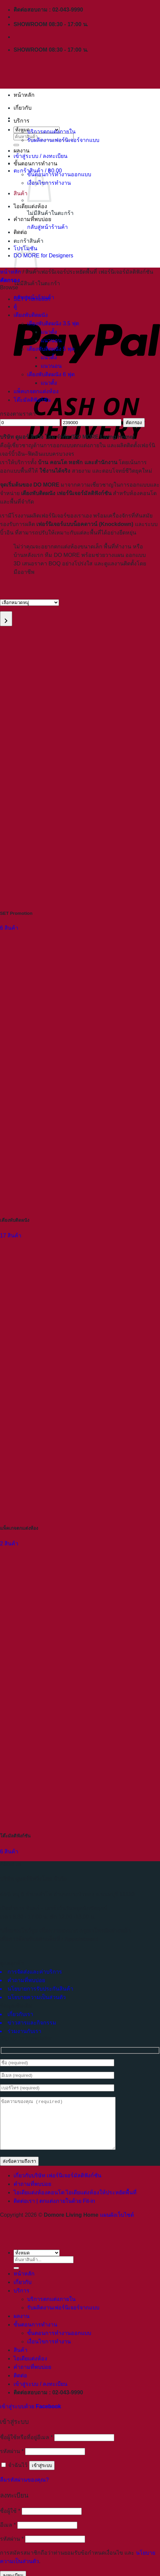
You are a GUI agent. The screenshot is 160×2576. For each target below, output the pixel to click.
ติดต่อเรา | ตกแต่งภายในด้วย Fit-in (54, 2211)
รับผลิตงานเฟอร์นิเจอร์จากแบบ (63, 140)
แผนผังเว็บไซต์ (117, 2225)
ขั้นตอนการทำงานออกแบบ (59, 174)
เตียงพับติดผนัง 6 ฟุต (51, 374)
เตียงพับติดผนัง (31, 315)
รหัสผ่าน (12, 2461)
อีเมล (8, 2535)
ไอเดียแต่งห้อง (30, 206)
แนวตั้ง (49, 332)
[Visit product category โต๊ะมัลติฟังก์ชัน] (80, 1704)
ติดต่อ (20, 232)
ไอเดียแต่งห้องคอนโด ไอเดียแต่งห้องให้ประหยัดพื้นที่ (75, 2203)
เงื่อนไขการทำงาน (49, 2352)
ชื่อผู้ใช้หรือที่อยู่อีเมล (26, 2447)
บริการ (21, 121)
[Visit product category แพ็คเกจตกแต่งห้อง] (80, 1396)
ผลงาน (21, 150)
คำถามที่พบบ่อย (32, 219)
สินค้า (20, 193)
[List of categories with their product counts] (29, 602)
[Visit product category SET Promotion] (80, 782)
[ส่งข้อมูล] (16, 2278)
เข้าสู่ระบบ (42, 2475)
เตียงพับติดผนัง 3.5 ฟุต (53, 323)
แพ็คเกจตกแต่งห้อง (36, 391)
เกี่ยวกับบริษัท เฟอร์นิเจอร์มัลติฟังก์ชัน (57, 2186)
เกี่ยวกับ (23, 108)
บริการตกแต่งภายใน (51, 131)
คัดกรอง (134, 422)
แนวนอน (51, 340)
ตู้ (15, 306)
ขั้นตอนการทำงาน (35, 163)
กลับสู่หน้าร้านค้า (47, 227)
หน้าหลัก (24, 95)
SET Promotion (32, 299)
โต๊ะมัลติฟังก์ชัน (32, 400)
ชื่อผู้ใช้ (10, 2521)
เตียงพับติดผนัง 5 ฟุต (51, 349)
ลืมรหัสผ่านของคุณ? (24, 2490)
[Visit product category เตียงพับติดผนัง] (80, 1089)
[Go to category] (6, 618)
